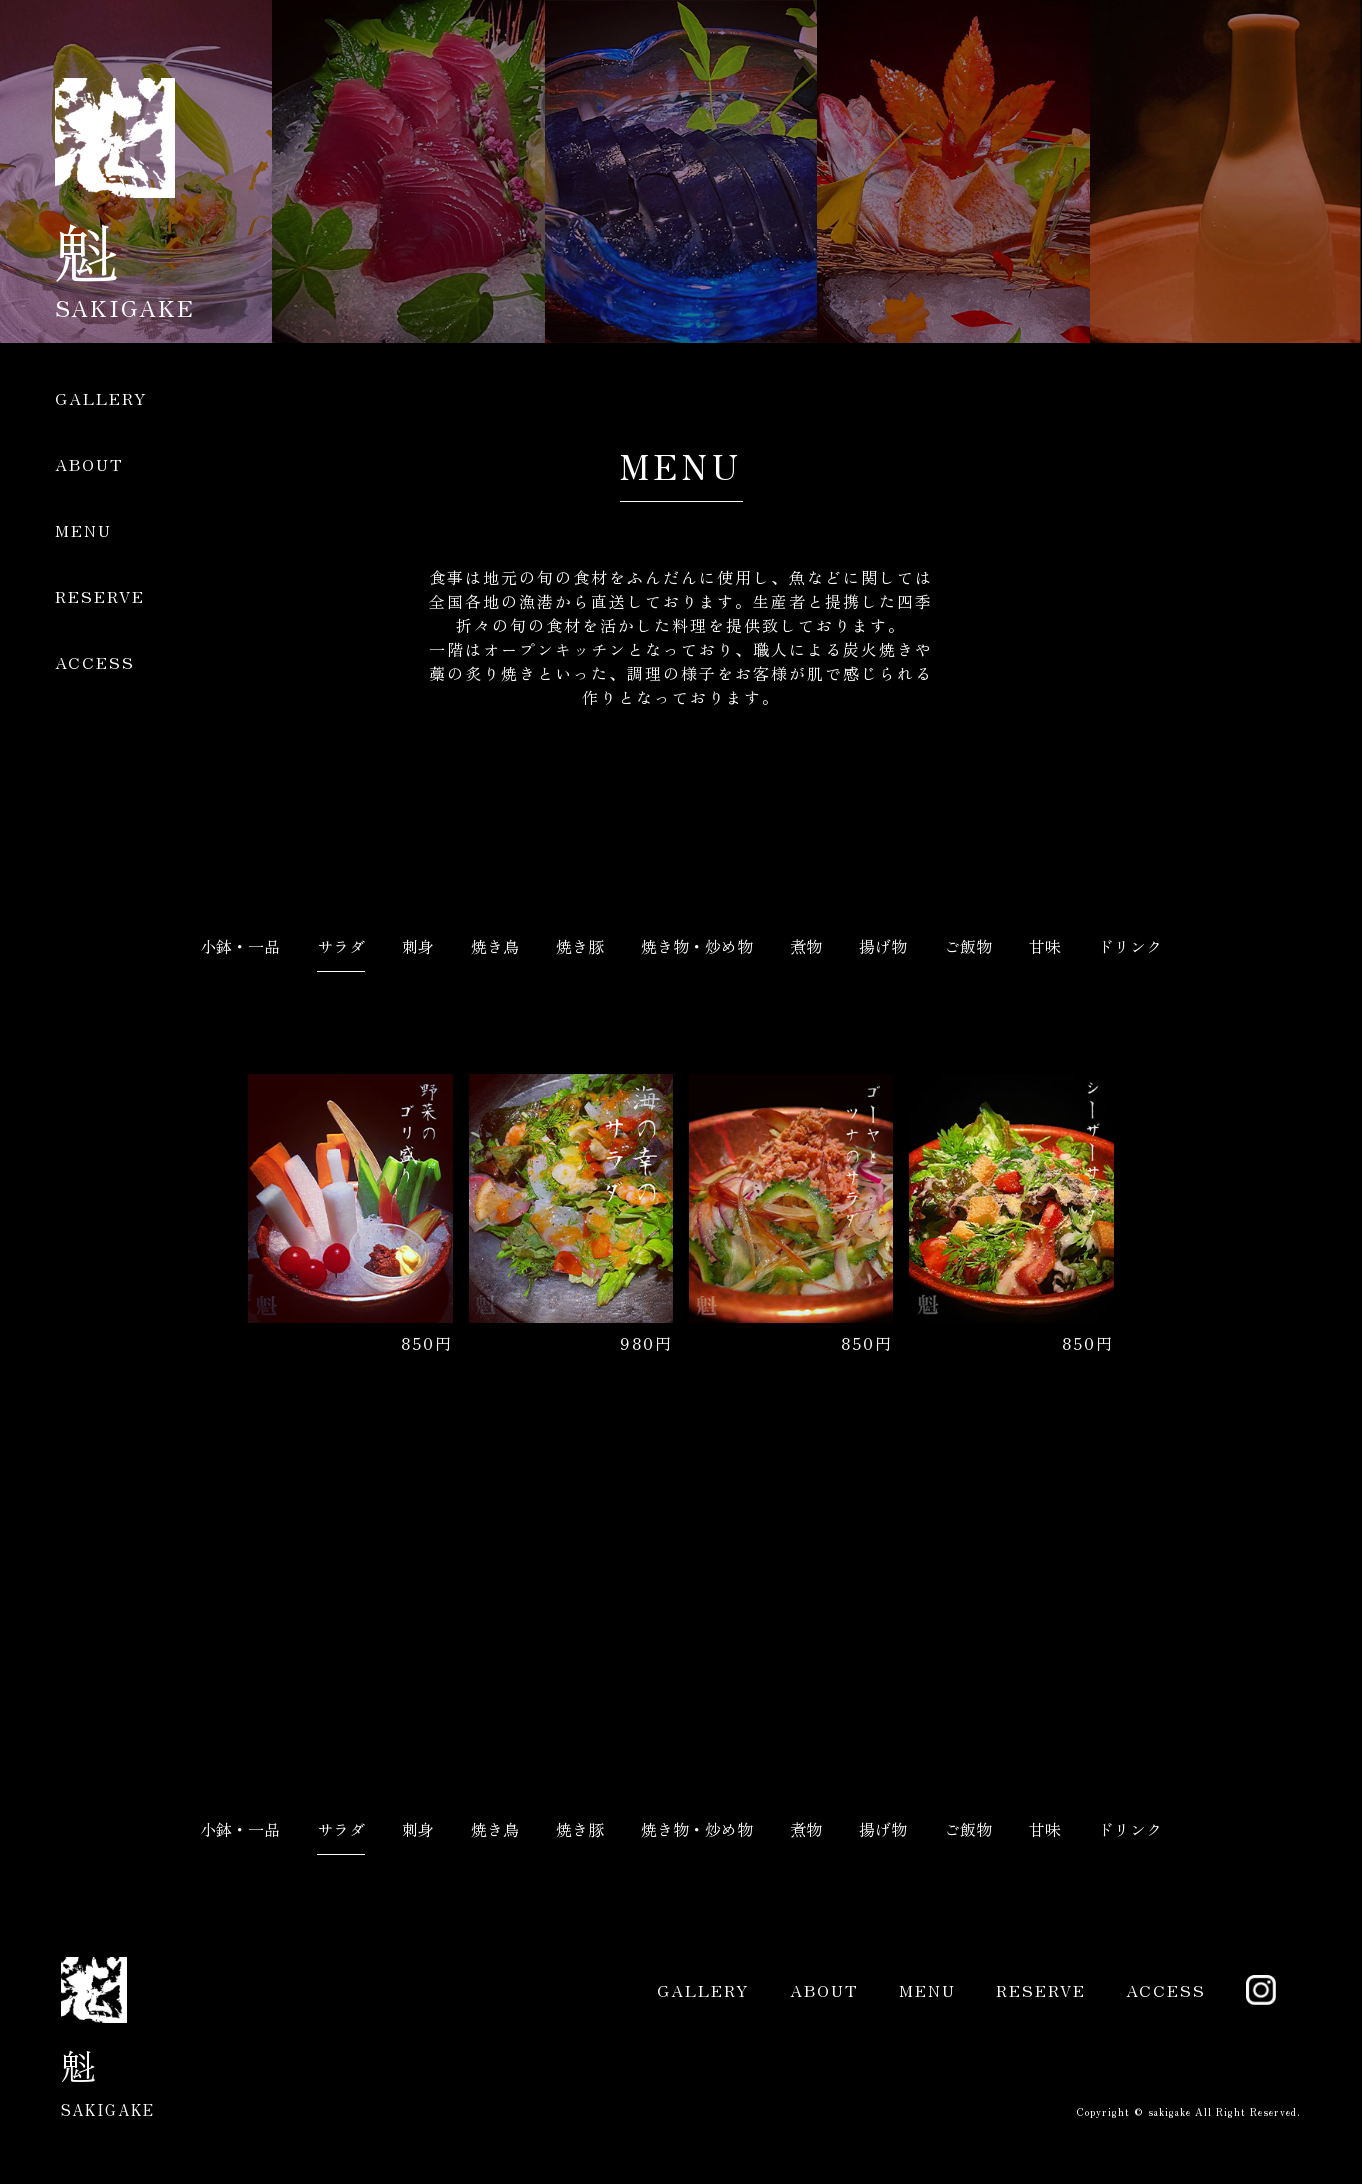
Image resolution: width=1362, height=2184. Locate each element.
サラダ (341, 946)
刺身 (418, 946)
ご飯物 (968, 946)
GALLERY (101, 398)
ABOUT (89, 464)
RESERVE (100, 596)
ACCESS (95, 662)
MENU (83, 530)
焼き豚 (580, 946)
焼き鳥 (495, 946)
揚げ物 (883, 946)
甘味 (1045, 946)
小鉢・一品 (240, 946)
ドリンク (1130, 946)
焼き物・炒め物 (697, 946)
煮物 (806, 946)
